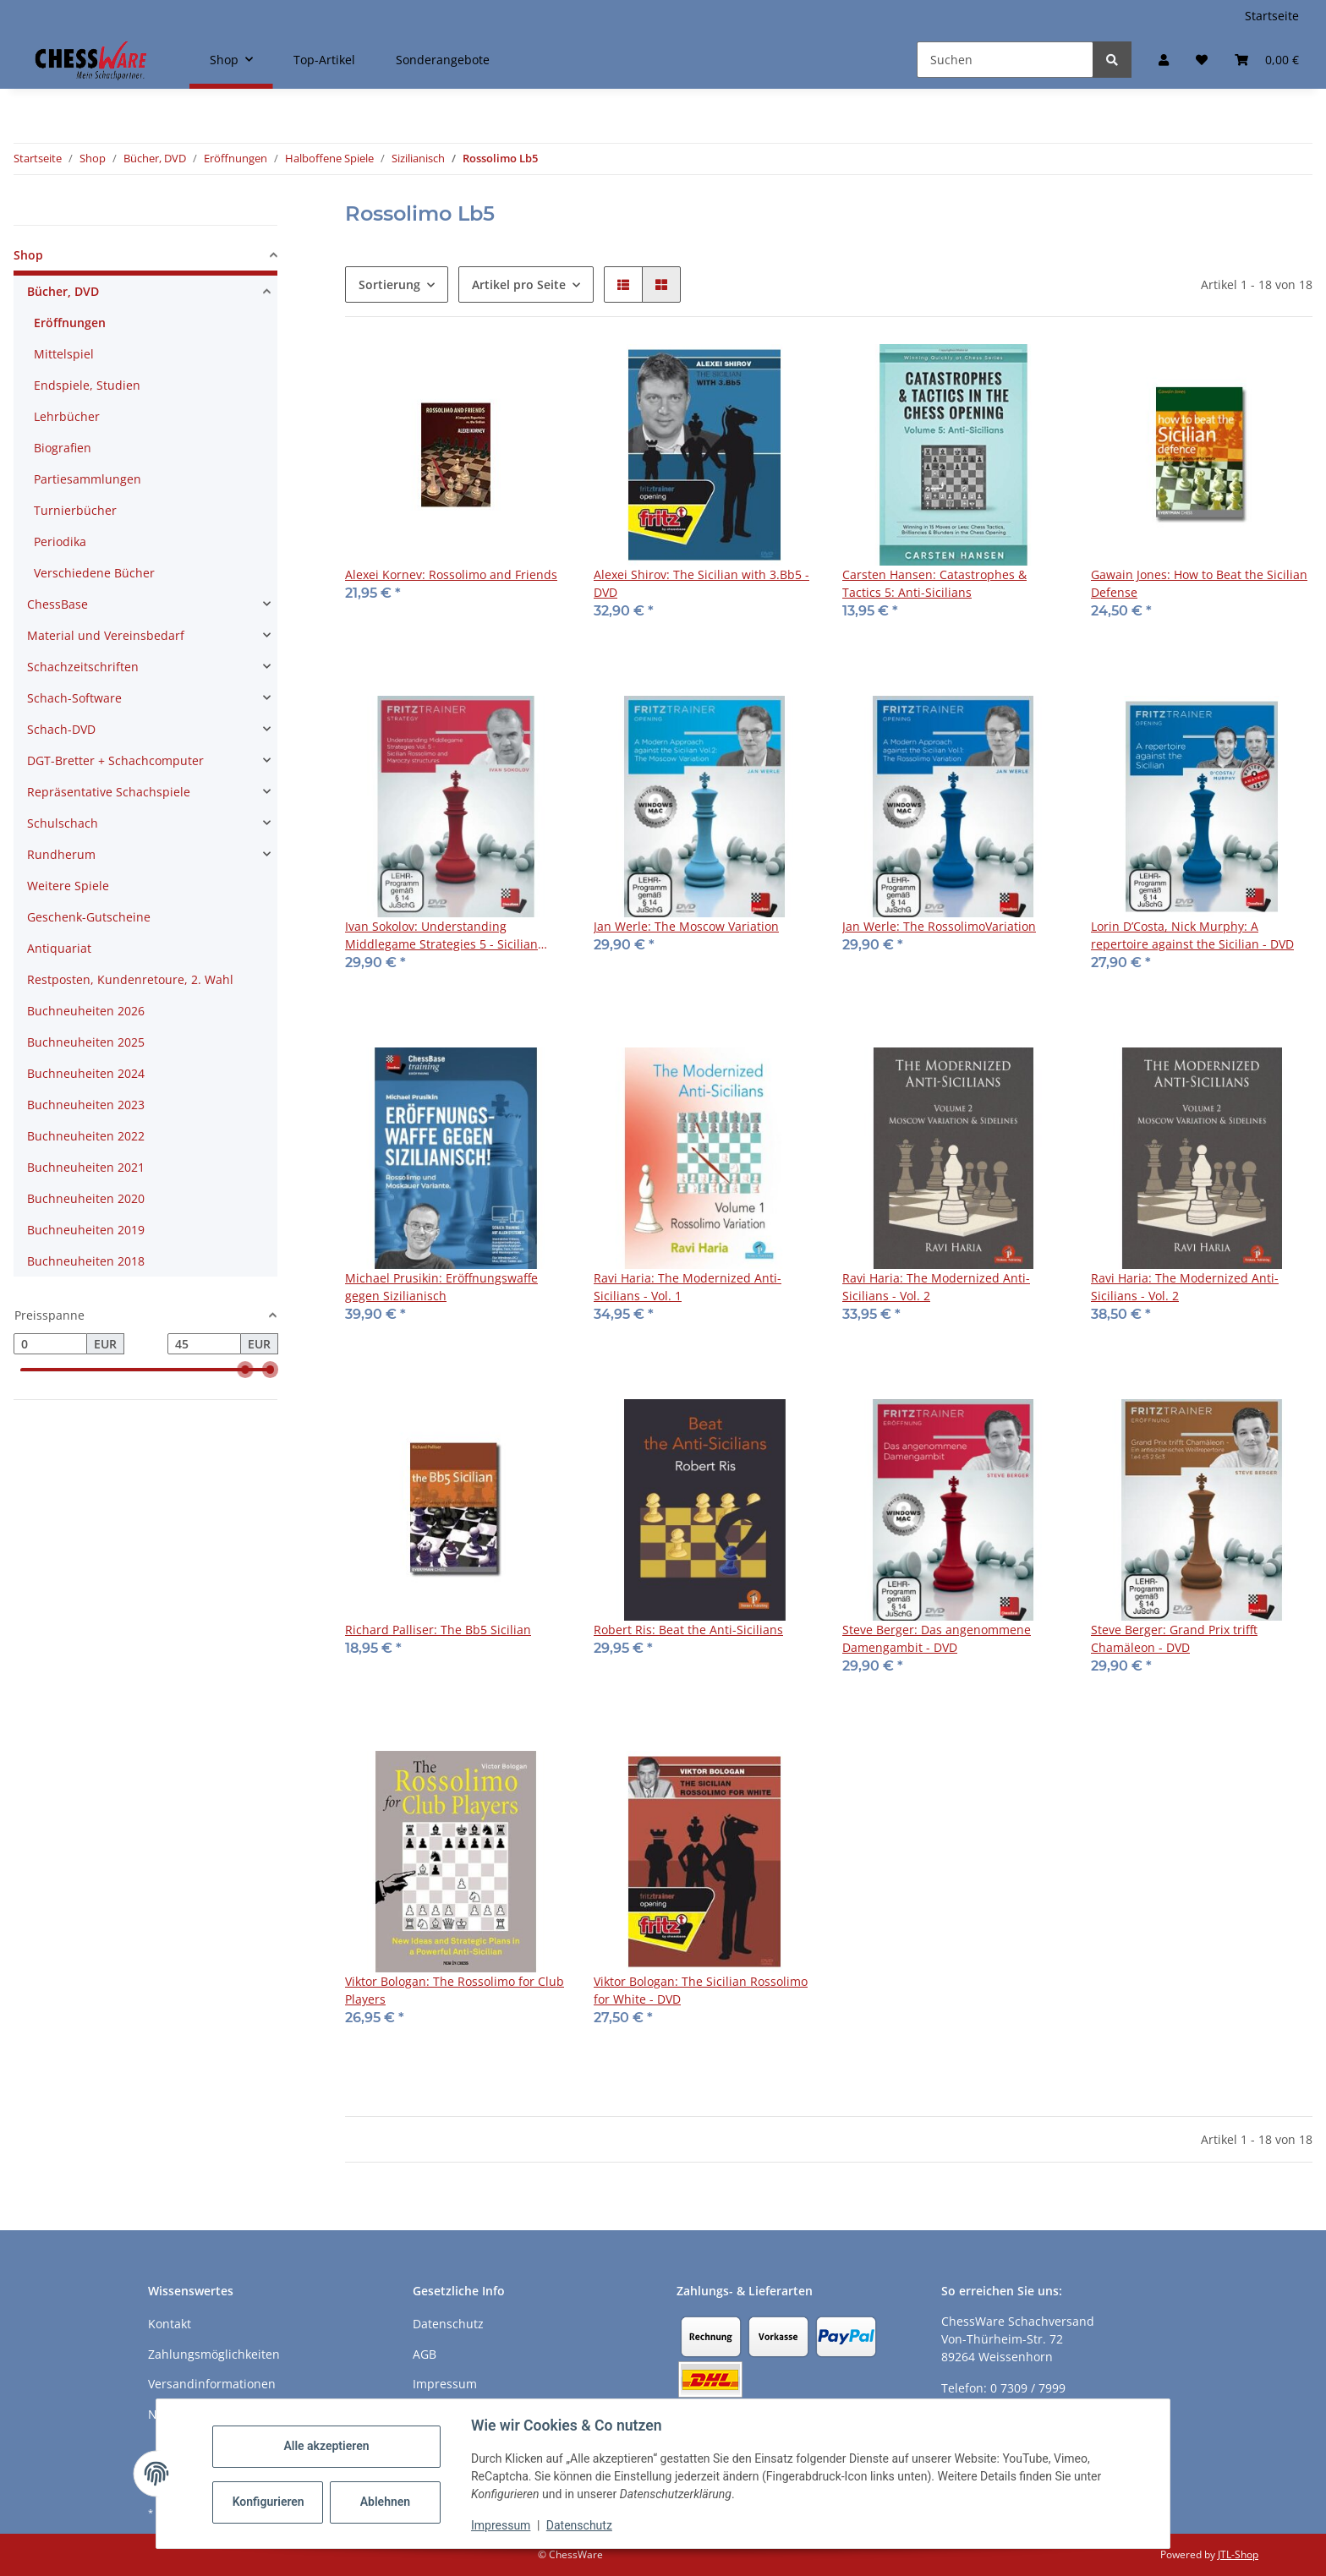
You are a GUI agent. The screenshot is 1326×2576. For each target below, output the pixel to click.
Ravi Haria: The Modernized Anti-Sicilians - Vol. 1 (687, 1287)
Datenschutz (581, 2525)
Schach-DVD (61, 729)
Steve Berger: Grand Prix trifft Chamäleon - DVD (1174, 1638)
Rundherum (61, 854)
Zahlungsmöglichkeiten (214, 2354)
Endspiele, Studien (87, 385)
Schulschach (62, 823)
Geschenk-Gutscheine (89, 917)
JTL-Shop (1238, 2554)
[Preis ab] (50, 1344)
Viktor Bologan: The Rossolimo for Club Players (454, 1990)
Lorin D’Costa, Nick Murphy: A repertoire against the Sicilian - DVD (1192, 935)
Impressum (502, 2525)
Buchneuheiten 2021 (86, 1167)
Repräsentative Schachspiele (108, 792)
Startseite (1272, 16)
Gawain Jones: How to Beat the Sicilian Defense (1199, 583)
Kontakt (169, 2324)
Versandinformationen (212, 2384)
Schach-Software (74, 698)
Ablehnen (387, 2501)
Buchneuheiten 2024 (86, 1073)
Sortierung (389, 284)
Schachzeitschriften (83, 667)
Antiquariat (59, 948)
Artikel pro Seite (519, 284)
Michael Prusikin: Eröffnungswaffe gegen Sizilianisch (441, 1287)
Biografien (62, 448)
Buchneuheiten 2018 (86, 1261)
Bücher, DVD (63, 291)
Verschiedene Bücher (94, 573)
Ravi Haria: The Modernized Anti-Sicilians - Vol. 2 (936, 1287)
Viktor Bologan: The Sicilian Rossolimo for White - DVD (701, 1990)
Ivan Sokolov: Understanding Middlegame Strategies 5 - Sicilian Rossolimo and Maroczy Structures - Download (447, 935)
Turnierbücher (75, 510)
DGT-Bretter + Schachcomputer (115, 760)
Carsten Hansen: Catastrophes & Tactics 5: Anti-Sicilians (934, 583)
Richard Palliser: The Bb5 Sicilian (438, 1630)
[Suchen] (1005, 59)
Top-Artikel (324, 60)
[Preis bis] (204, 1344)
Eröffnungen (70, 322)
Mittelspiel (64, 354)
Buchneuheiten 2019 (86, 1230)
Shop (28, 255)
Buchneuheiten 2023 (86, 1105)
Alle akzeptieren (327, 2446)
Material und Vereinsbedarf (105, 635)
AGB (424, 2354)
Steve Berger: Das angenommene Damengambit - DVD (936, 1638)
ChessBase (57, 604)
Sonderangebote (443, 60)
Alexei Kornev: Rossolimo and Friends (451, 574)
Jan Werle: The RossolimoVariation (939, 926)
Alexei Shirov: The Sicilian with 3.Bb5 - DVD (701, 583)
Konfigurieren (271, 2501)
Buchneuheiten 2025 (86, 1042)
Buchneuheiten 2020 (86, 1198)
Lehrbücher (67, 416)
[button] (1163, 59)
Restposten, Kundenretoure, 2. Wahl (130, 979)
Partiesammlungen (87, 479)
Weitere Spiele (68, 886)
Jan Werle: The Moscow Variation (686, 926)
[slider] (246, 1370)
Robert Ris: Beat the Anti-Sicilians (688, 1630)
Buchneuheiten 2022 (86, 1136)
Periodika (60, 541)
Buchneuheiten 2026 (86, 1011)
